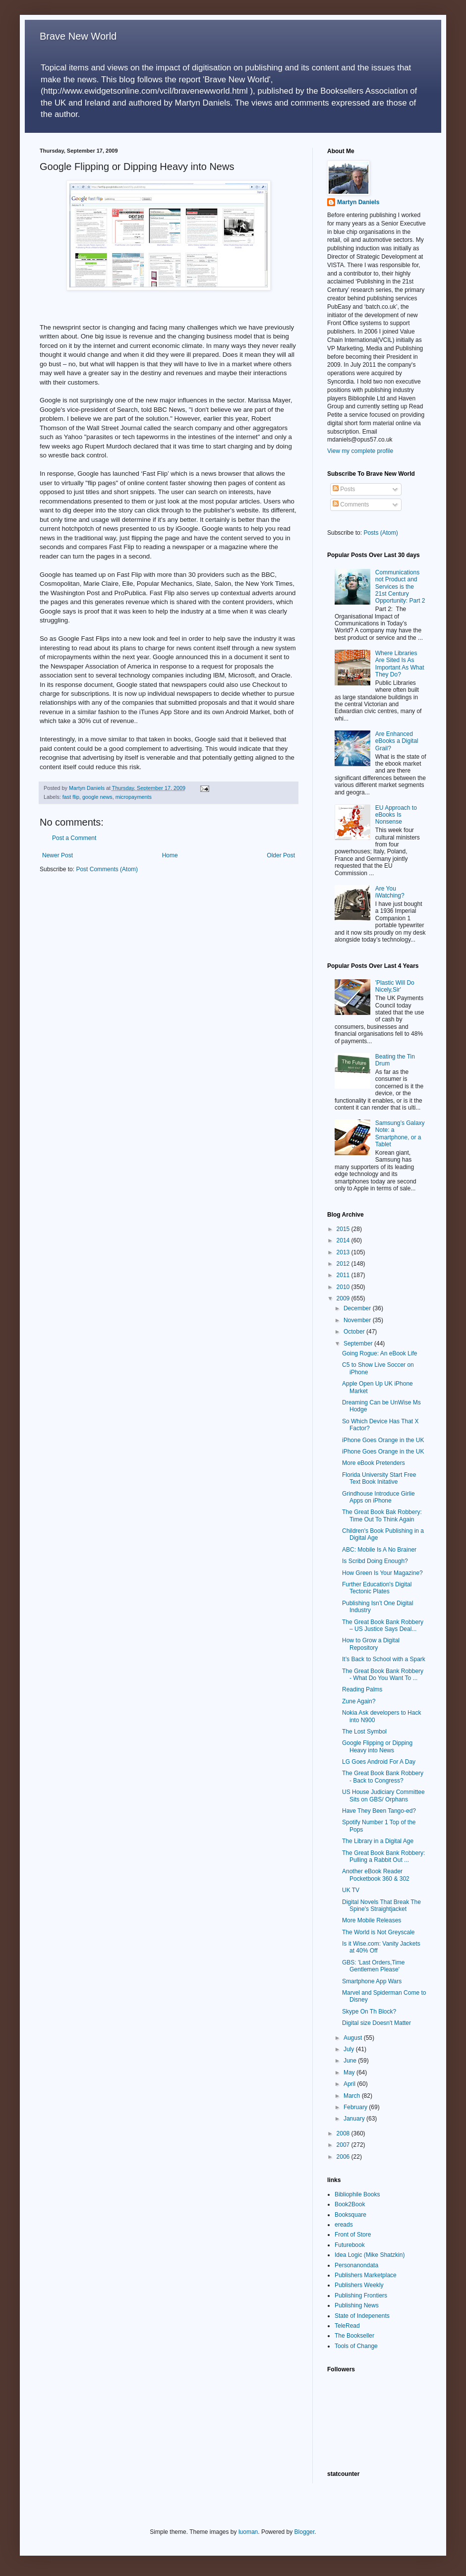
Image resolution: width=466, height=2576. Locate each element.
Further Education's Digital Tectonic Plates (376, 1588)
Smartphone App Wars (372, 1981)
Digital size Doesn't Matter (376, 2022)
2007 (344, 2144)
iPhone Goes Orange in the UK (383, 1440)
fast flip (70, 797)
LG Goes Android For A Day (378, 1761)
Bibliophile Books (357, 2194)
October (355, 1331)
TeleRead (347, 2325)
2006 (344, 2156)
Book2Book (350, 2204)
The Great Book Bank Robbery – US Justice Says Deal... (382, 1625)
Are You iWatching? (390, 892)
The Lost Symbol (364, 1731)
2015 (344, 1229)
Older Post (281, 855)
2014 (344, 1240)
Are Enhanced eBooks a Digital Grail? (396, 741)
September (359, 1343)
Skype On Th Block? (369, 2011)
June (351, 2060)
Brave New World (78, 36)
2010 (344, 1287)
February (356, 2107)
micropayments (134, 797)
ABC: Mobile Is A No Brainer (379, 1549)
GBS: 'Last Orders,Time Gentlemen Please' (373, 1966)
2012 (344, 1263)
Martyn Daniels (358, 202)
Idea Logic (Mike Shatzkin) (370, 2254)
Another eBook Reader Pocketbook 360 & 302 (375, 1875)
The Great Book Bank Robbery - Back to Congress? (382, 1777)
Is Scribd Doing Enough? (375, 1561)
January (355, 2118)
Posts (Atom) (380, 532)
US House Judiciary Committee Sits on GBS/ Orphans (383, 1795)
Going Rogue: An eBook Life (379, 1353)
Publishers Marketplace (366, 2275)
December (358, 1308)
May (350, 2072)
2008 (344, 2133)
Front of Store (353, 2234)
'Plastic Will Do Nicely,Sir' (394, 986)
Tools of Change (356, 2346)
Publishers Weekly (359, 2285)
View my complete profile (360, 451)
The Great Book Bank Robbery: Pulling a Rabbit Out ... (383, 1856)
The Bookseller (354, 2335)
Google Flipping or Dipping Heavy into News (377, 1746)
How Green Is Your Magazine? (382, 1572)
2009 (344, 1298)
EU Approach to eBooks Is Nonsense (396, 815)
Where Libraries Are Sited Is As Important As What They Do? (399, 664)
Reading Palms (362, 1689)
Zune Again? (358, 1701)
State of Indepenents (362, 2315)
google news (97, 797)
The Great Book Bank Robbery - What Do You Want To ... (382, 1674)
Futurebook (350, 2244)
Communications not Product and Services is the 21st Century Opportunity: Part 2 (400, 587)
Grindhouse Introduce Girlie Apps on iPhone (378, 1497)
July (350, 2049)
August (354, 2037)
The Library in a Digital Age (377, 1841)
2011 (344, 1275)
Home (170, 855)
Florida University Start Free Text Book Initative (379, 1478)
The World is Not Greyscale (378, 1932)
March (353, 2095)
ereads (344, 2224)
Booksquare (350, 2214)
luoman (248, 2531)
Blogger (304, 2531)
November (358, 1320)
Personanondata (356, 2265)
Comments (351, 504)
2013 (344, 1252)
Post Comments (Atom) (107, 869)
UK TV (350, 1890)
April (350, 2083)
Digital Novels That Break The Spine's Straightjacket (381, 1905)
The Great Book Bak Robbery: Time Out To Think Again (382, 1515)
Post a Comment (74, 838)
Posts (344, 489)
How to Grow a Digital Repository (371, 1644)
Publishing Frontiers (361, 2295)
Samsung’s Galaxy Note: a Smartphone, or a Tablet (400, 1134)
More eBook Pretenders (373, 1462)
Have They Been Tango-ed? (379, 1810)
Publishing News (357, 2305)
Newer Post (57, 855)
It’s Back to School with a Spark (383, 1659)
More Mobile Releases (371, 1920)
